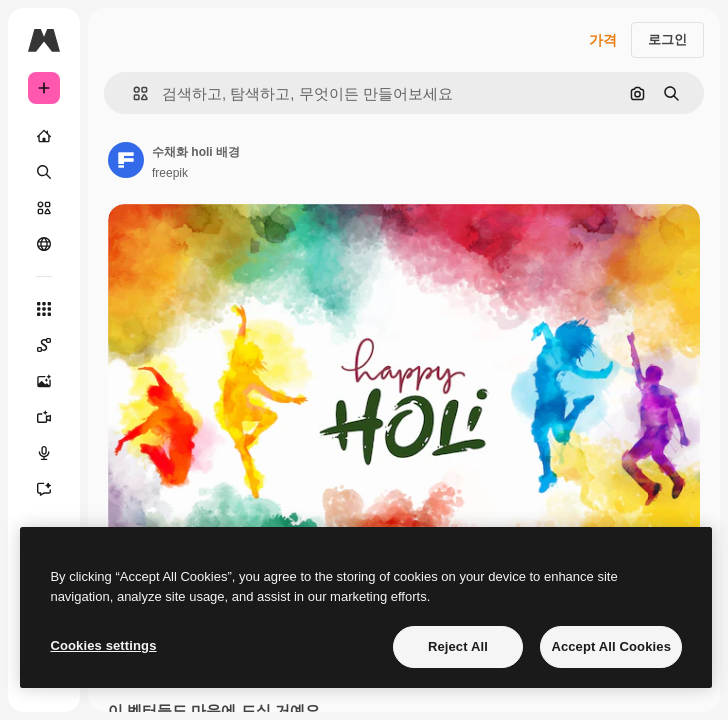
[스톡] (44, 208)
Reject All (458, 646)
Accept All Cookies (611, 646)
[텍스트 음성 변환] (44, 453)
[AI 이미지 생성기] (44, 381)
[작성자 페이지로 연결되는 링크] (126, 160)
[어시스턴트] (44, 489)
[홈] (44, 136)
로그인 (667, 39)
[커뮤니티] (44, 244)
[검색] (44, 172)
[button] (132, 93)
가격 (603, 40)
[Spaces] (44, 345)
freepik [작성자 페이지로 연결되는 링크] (170, 173)
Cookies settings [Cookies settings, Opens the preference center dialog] (103, 645)
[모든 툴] (44, 309)
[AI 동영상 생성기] (44, 417)
